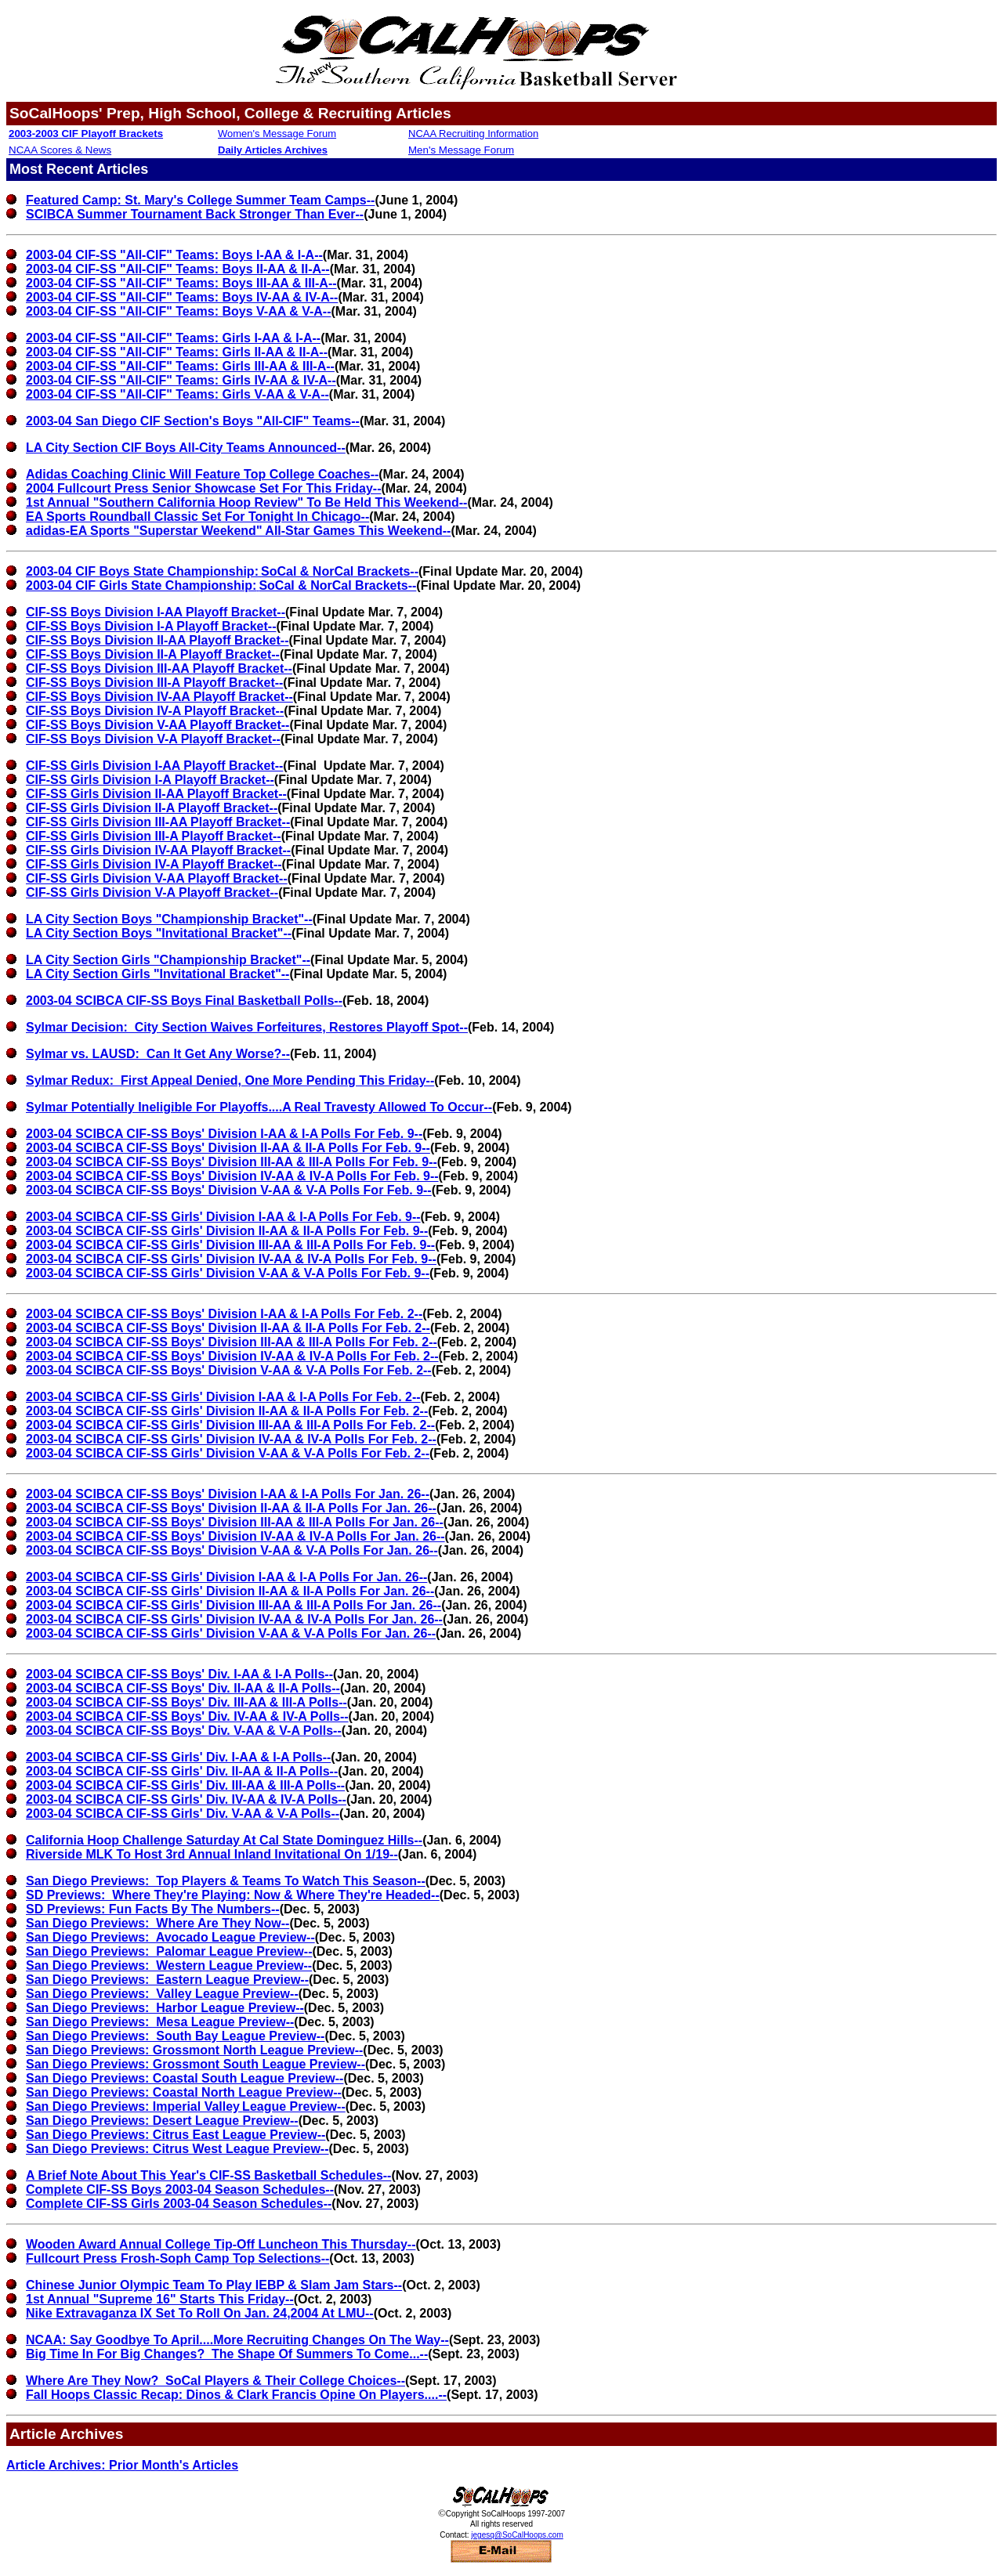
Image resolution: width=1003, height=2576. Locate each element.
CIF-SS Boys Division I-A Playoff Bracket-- (151, 626)
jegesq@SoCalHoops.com (517, 2535)
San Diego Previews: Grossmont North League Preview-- (194, 2050)
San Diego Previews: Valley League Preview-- (162, 1993)
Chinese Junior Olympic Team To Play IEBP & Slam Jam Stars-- (214, 2285)
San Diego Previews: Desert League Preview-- (162, 2120)
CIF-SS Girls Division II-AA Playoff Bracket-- (156, 793)
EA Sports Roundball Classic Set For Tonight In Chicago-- (197, 516)
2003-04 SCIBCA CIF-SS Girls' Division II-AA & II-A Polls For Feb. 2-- (227, 1411)
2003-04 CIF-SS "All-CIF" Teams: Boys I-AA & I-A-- (174, 255)
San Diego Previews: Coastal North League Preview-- (184, 2092)
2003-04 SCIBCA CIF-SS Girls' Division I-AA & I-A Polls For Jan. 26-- (226, 1577)
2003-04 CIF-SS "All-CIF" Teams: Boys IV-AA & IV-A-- (182, 297)
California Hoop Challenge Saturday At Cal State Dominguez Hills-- (224, 1840)
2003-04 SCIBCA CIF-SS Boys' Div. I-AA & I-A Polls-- (179, 1674)
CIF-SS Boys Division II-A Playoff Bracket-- (153, 654)
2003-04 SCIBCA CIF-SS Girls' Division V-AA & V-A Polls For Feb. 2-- (227, 1453)
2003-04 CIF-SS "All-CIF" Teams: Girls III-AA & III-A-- (180, 366)
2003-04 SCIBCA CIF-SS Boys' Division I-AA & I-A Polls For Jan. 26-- (227, 1494)
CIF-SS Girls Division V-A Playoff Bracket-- (152, 892)
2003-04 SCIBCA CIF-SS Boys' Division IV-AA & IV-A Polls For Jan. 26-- (235, 1536)
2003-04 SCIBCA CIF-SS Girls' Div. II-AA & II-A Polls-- (182, 1771)
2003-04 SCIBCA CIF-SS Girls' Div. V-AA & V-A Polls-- (182, 1813)
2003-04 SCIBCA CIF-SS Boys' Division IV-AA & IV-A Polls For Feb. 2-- (232, 1356)
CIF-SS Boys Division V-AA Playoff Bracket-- (157, 725)
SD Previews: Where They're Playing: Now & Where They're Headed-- (233, 1895)
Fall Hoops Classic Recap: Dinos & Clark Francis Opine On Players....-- (236, 2394)
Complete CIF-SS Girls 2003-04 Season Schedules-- (178, 2203)
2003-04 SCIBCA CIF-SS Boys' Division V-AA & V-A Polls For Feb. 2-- (229, 1370)
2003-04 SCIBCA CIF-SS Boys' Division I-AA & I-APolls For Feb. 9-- (224, 1133)
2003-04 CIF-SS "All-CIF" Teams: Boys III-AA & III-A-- (181, 283)
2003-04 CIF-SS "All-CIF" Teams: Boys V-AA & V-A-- (178, 311)
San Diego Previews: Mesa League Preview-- (160, 2022)
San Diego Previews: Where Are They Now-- (157, 1923)
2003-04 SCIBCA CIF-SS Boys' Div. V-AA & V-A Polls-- (184, 1730)
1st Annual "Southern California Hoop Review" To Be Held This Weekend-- (246, 502)
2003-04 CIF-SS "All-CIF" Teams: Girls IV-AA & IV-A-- (181, 380)
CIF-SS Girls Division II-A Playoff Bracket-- (151, 808)
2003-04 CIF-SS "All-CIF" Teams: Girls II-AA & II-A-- (177, 352)
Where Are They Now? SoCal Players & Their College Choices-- (215, 2380)
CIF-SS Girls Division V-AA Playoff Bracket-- (157, 878)
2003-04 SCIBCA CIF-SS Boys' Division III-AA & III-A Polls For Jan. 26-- (235, 1522)
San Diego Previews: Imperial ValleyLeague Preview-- (186, 2106)
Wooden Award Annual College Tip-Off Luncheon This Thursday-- (220, 2244)
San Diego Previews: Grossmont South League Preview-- (195, 2064)
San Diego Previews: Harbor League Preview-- (165, 2007)
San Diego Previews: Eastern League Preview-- (167, 1979)
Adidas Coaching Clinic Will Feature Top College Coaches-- (202, 474)
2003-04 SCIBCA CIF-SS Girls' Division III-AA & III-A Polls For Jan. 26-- (233, 1605)
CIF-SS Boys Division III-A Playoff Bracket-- (154, 682)
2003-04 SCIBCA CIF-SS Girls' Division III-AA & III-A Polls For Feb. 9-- (230, 1245)
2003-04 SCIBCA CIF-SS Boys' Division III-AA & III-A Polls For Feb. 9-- (231, 1162)
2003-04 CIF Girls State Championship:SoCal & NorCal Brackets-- (221, 585)
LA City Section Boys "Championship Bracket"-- (169, 919)
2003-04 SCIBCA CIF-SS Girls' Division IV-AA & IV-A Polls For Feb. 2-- (231, 1439)
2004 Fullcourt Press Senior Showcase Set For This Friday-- (203, 488)
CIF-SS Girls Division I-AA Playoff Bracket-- (154, 765)
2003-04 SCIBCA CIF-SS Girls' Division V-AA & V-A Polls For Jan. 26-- (231, 1633)
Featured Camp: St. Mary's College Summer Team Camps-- (200, 200)
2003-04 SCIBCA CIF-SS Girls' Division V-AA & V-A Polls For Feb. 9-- (227, 1273)
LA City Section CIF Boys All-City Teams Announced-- (186, 447)
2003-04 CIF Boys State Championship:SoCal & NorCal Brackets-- (222, 571)
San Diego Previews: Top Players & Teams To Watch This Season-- (225, 1881)
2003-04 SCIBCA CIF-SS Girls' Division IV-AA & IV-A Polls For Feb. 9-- (231, 1259)
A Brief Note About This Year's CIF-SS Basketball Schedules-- (208, 2175)
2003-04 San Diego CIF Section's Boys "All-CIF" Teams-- (193, 421)
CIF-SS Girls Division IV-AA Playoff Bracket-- (158, 850)
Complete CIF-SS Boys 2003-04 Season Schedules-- (180, 2189)
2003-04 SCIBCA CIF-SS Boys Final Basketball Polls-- (184, 1000)
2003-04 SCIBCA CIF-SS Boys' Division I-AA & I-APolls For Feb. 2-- (224, 1314)
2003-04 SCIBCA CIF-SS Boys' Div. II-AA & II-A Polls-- (183, 1688)
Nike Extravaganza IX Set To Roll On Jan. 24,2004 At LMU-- (200, 2313)
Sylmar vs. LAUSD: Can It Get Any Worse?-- (158, 1053)
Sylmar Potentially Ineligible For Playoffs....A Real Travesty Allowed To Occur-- (259, 1107)
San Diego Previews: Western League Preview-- (169, 1965)
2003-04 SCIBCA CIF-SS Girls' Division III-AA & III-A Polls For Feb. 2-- (230, 1425)
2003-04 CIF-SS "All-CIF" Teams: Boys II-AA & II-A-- (178, 269)
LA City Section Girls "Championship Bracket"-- (168, 959)
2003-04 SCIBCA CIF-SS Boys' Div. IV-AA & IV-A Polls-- (187, 1716)
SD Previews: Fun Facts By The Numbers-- (153, 1909)
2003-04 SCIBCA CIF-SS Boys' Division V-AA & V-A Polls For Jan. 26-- (232, 1550)
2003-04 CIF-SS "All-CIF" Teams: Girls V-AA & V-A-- (177, 394)
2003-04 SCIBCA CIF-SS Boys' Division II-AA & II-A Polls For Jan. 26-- (231, 1508)
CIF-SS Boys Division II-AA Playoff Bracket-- (157, 640)
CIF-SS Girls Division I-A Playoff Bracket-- (150, 779)
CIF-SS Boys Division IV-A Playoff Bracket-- (155, 710)
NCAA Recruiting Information (473, 133)
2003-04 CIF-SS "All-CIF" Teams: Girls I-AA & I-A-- (173, 338)
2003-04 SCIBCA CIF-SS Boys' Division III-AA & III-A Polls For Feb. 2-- (231, 1342)
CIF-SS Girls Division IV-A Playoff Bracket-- (154, 864)
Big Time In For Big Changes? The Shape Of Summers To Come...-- (227, 2354)
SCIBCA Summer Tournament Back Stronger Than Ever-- (195, 214)
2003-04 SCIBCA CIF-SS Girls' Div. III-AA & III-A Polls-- (185, 1785)
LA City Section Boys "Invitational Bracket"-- (158, 933)
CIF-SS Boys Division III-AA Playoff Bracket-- (159, 668)
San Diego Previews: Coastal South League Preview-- (184, 2078)
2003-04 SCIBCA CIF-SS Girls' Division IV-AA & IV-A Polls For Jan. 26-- (234, 1619)
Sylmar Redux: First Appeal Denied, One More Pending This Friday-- (230, 1080)
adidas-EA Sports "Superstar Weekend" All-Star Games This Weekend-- (238, 530)
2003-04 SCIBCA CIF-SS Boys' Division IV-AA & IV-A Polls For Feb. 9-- (232, 1176)
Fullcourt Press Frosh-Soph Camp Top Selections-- (177, 2258)
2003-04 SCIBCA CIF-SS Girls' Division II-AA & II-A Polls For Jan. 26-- (230, 1591)
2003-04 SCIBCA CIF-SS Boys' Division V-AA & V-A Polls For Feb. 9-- (229, 1190)
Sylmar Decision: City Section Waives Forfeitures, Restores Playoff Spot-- (247, 1027)
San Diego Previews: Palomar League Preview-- (169, 1951)
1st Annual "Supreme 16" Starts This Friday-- (160, 2299)
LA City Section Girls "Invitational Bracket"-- (157, 974)
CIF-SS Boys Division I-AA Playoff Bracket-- (155, 612)
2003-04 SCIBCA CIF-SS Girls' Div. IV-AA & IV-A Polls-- (186, 1799)
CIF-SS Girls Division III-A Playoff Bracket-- (153, 836)
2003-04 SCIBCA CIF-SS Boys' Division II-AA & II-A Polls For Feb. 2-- (228, 1328)
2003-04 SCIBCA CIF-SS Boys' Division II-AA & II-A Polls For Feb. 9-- (228, 1147)
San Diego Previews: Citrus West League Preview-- (177, 2148)
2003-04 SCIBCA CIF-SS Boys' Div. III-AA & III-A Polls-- (186, 1702)
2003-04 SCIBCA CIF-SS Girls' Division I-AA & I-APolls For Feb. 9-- (223, 1216)
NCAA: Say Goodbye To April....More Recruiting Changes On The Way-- (237, 2340)
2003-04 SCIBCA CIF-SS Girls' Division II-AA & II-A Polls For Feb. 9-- (227, 1230)
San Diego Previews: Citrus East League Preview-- (175, 2134)
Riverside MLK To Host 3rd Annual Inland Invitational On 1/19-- (212, 1854)
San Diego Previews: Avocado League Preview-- (170, 1937)
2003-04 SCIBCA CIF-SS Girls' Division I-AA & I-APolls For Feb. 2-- (223, 1397)
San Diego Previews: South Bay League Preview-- (175, 2036)
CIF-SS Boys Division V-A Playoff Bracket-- (153, 739)
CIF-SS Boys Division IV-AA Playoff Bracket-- (159, 696)
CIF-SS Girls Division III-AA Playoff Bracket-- (158, 822)
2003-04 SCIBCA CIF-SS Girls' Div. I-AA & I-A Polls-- (178, 1757)
